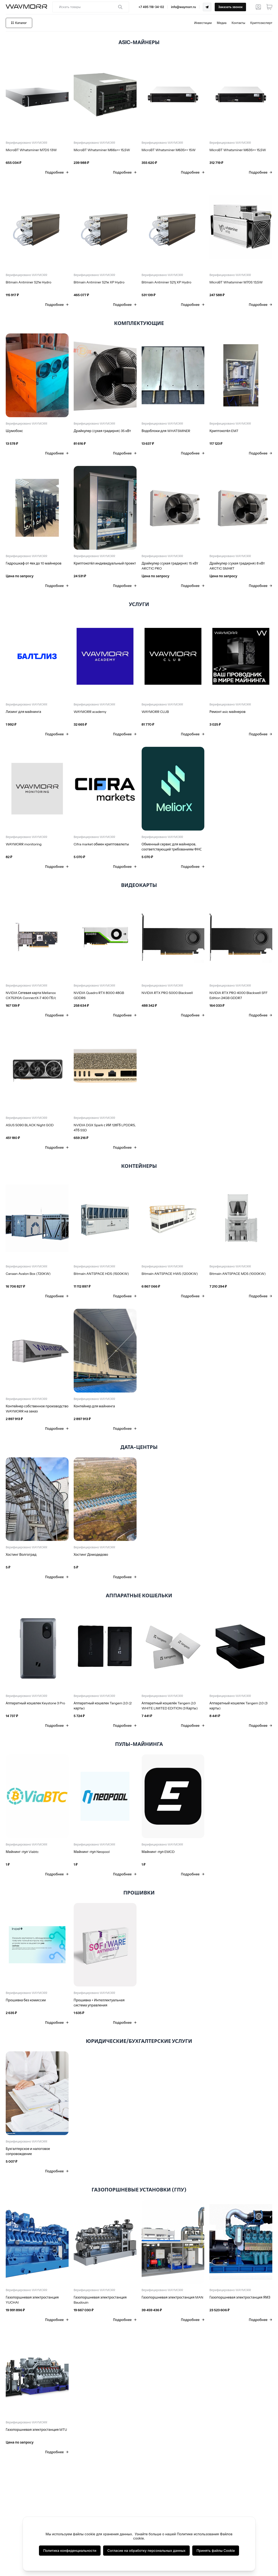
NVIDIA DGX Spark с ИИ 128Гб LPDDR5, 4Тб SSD (105, 1127)
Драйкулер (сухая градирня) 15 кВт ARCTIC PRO (170, 565)
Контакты (238, 23)
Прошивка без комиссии (26, 2000)
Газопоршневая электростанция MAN (172, 2297)
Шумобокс (14, 431)
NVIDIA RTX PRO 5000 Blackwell (167, 993)
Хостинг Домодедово (91, 1554)
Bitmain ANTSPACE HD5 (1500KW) (101, 1273)
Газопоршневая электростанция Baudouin (100, 2299)
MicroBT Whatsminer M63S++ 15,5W (237, 150)
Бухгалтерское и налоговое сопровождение (28, 2151)
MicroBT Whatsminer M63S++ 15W (169, 150)
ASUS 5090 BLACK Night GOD (30, 1125)
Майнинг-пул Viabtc (22, 1852)
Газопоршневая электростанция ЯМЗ (239, 2297)
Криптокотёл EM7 (223, 431)
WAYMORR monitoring (23, 844)
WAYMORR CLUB (155, 712)
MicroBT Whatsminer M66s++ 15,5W (102, 150)
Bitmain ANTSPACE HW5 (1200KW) (170, 1273)
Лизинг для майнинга (23, 712)
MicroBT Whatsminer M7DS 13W (31, 150)
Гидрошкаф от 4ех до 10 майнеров (33, 563)
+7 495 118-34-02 (151, 7)
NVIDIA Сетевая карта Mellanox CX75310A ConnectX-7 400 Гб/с (31, 995)
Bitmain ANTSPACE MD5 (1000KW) (237, 1273)
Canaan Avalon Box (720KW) (28, 1273)
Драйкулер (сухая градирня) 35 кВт (102, 431)
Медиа (222, 23)
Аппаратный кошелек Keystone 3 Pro (35, 1703)
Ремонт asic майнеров (227, 712)
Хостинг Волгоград (21, 1554)
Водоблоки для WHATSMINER (166, 431)
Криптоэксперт (261, 23)
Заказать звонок (230, 7)
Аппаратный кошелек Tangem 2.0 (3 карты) (238, 1705)
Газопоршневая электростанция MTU (36, 2429)
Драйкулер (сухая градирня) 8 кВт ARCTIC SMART (237, 565)
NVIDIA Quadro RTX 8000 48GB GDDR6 (99, 995)
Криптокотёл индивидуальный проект (105, 563)
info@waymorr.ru (183, 7)
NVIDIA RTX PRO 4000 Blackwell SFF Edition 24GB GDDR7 (238, 995)
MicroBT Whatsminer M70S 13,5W (236, 282)
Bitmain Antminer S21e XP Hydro (99, 282)
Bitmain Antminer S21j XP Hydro (166, 282)
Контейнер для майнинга (94, 1406)
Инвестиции (203, 23)
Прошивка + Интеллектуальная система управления (99, 2002)
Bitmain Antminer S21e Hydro (28, 282)
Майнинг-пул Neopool (92, 1852)
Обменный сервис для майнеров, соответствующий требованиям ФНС (172, 846)
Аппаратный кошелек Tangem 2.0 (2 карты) (103, 1705)
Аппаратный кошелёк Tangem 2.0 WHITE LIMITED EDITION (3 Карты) (170, 1705)
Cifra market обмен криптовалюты (101, 844)
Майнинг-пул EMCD (158, 1852)
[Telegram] (207, 7)
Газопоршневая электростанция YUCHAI (32, 2299)
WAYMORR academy (90, 712)
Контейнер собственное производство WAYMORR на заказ (37, 1408)
